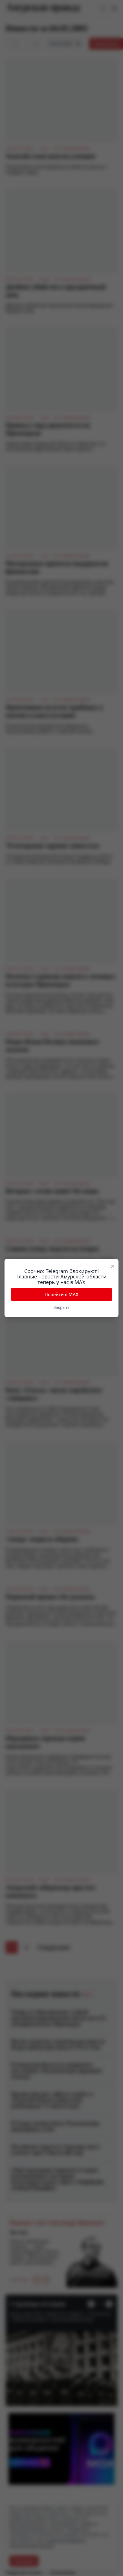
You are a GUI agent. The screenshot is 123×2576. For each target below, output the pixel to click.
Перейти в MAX (61, 1294)
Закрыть (62, 1307)
